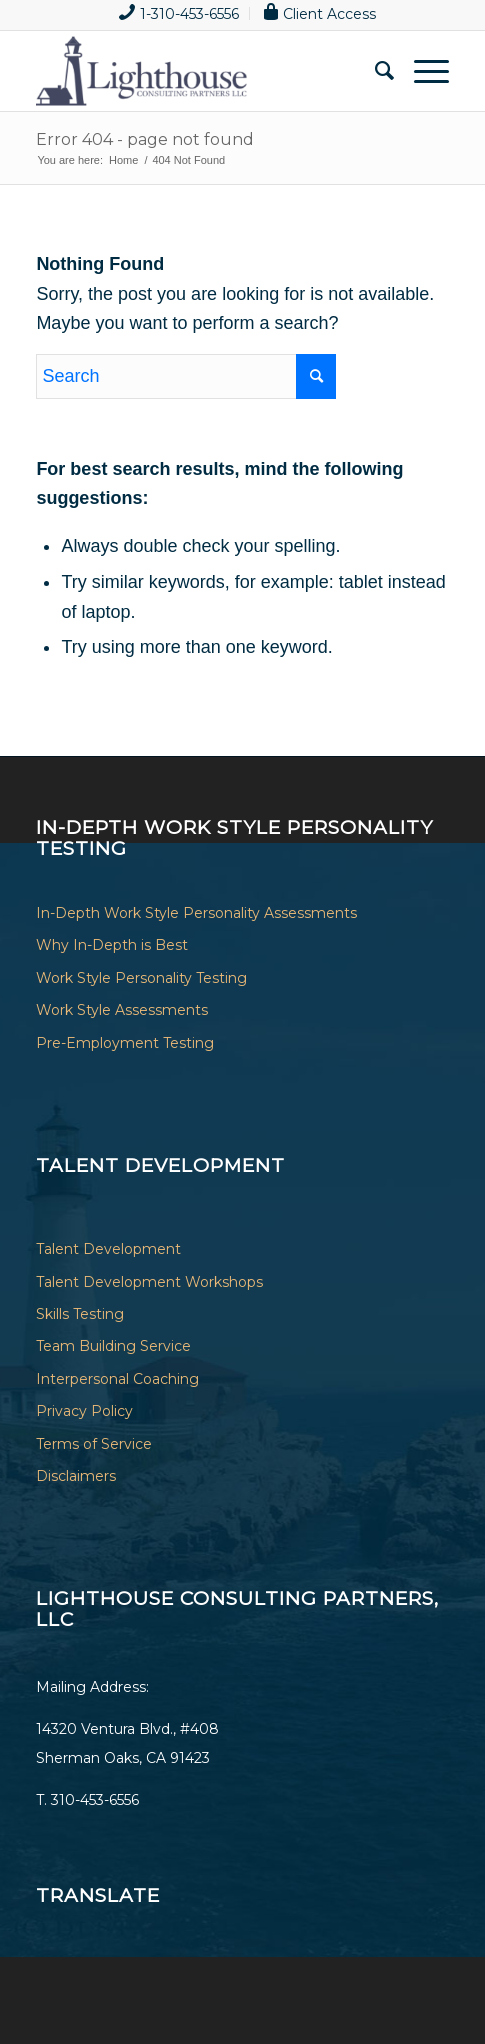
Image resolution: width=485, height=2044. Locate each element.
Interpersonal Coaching (117, 1379)
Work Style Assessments (122, 1010)
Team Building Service (113, 1346)
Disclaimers (76, 1476)
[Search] (374, 71)
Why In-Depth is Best (112, 945)
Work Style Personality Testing (141, 978)
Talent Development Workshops (149, 1282)
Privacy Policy (84, 1411)
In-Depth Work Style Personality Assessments (196, 913)
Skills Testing (80, 1314)
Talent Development (108, 1249)
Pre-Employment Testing (125, 1043)
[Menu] (421, 71)
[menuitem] (179, 13)
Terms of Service (94, 1444)
